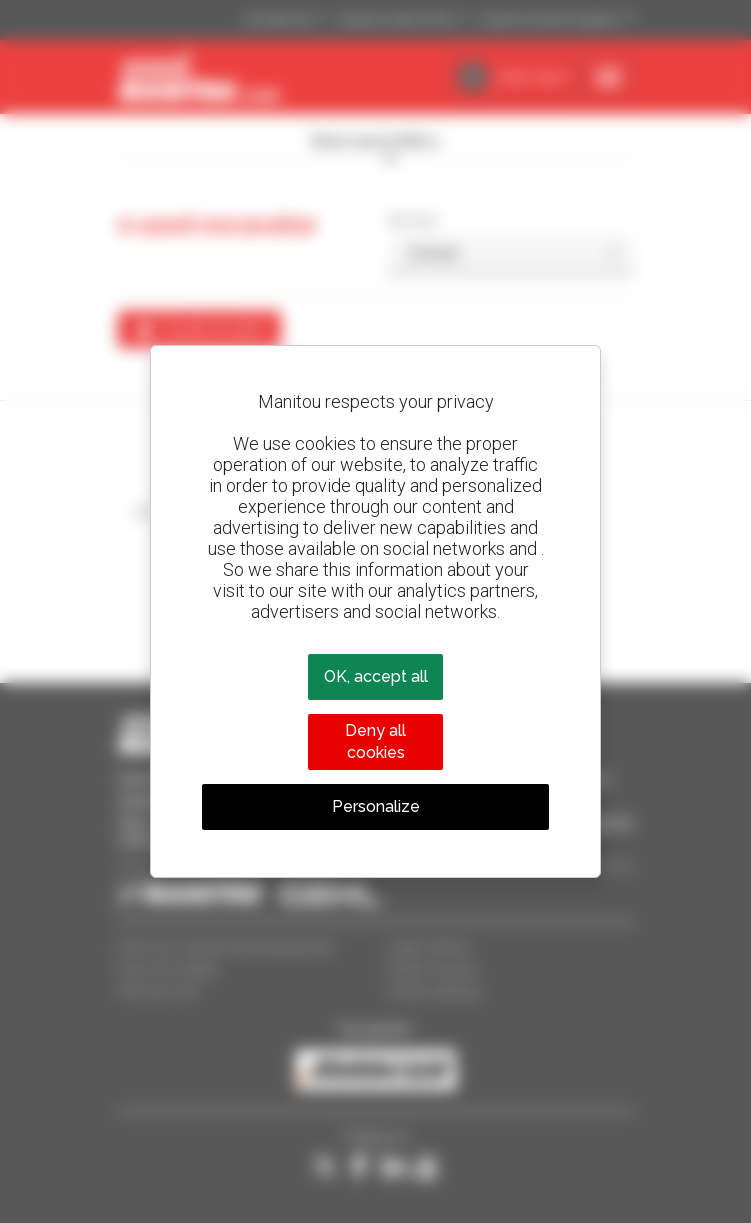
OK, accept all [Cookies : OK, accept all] (376, 676)
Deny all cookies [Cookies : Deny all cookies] (375, 741)
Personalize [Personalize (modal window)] (376, 806)
